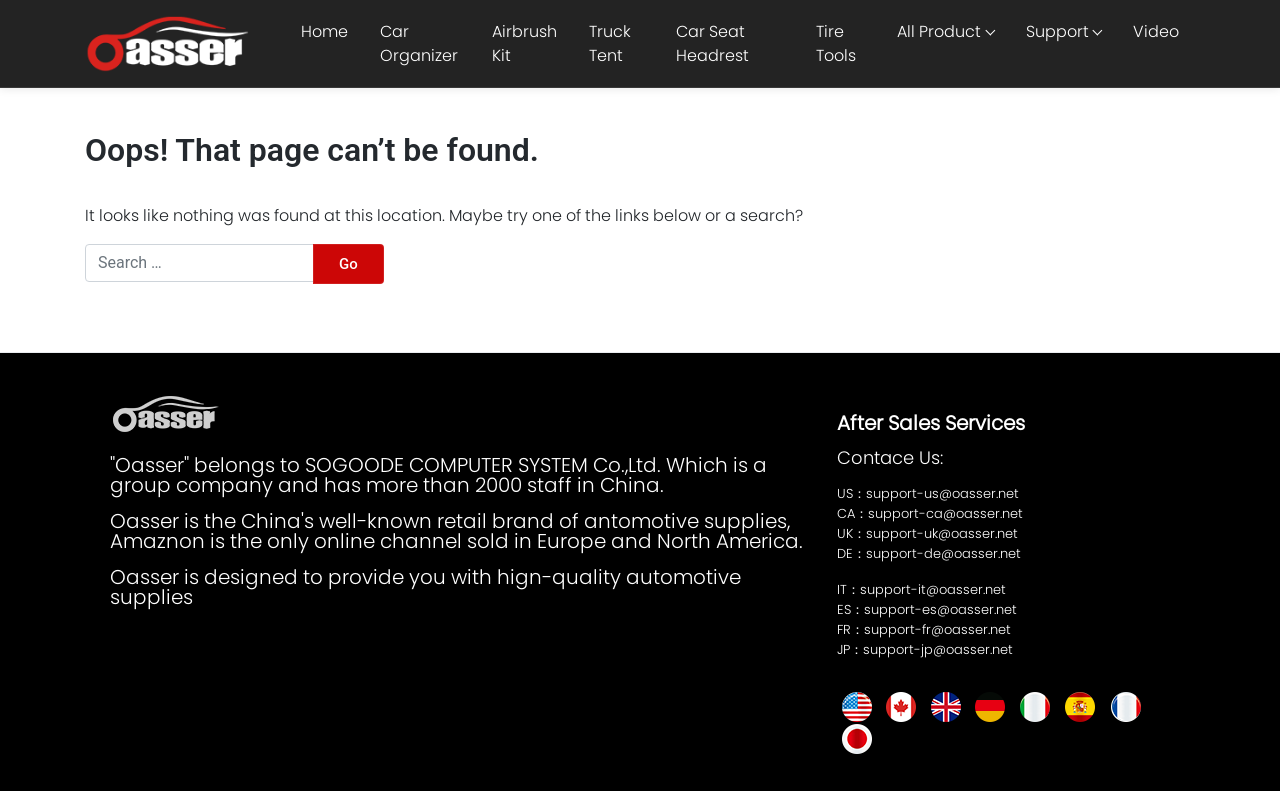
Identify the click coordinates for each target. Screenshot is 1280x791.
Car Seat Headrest (712, 43)
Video (1156, 31)
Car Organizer (419, 43)
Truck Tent (610, 43)
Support (1057, 31)
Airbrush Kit (524, 43)
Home (324, 31)
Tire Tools (836, 43)
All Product (939, 31)
